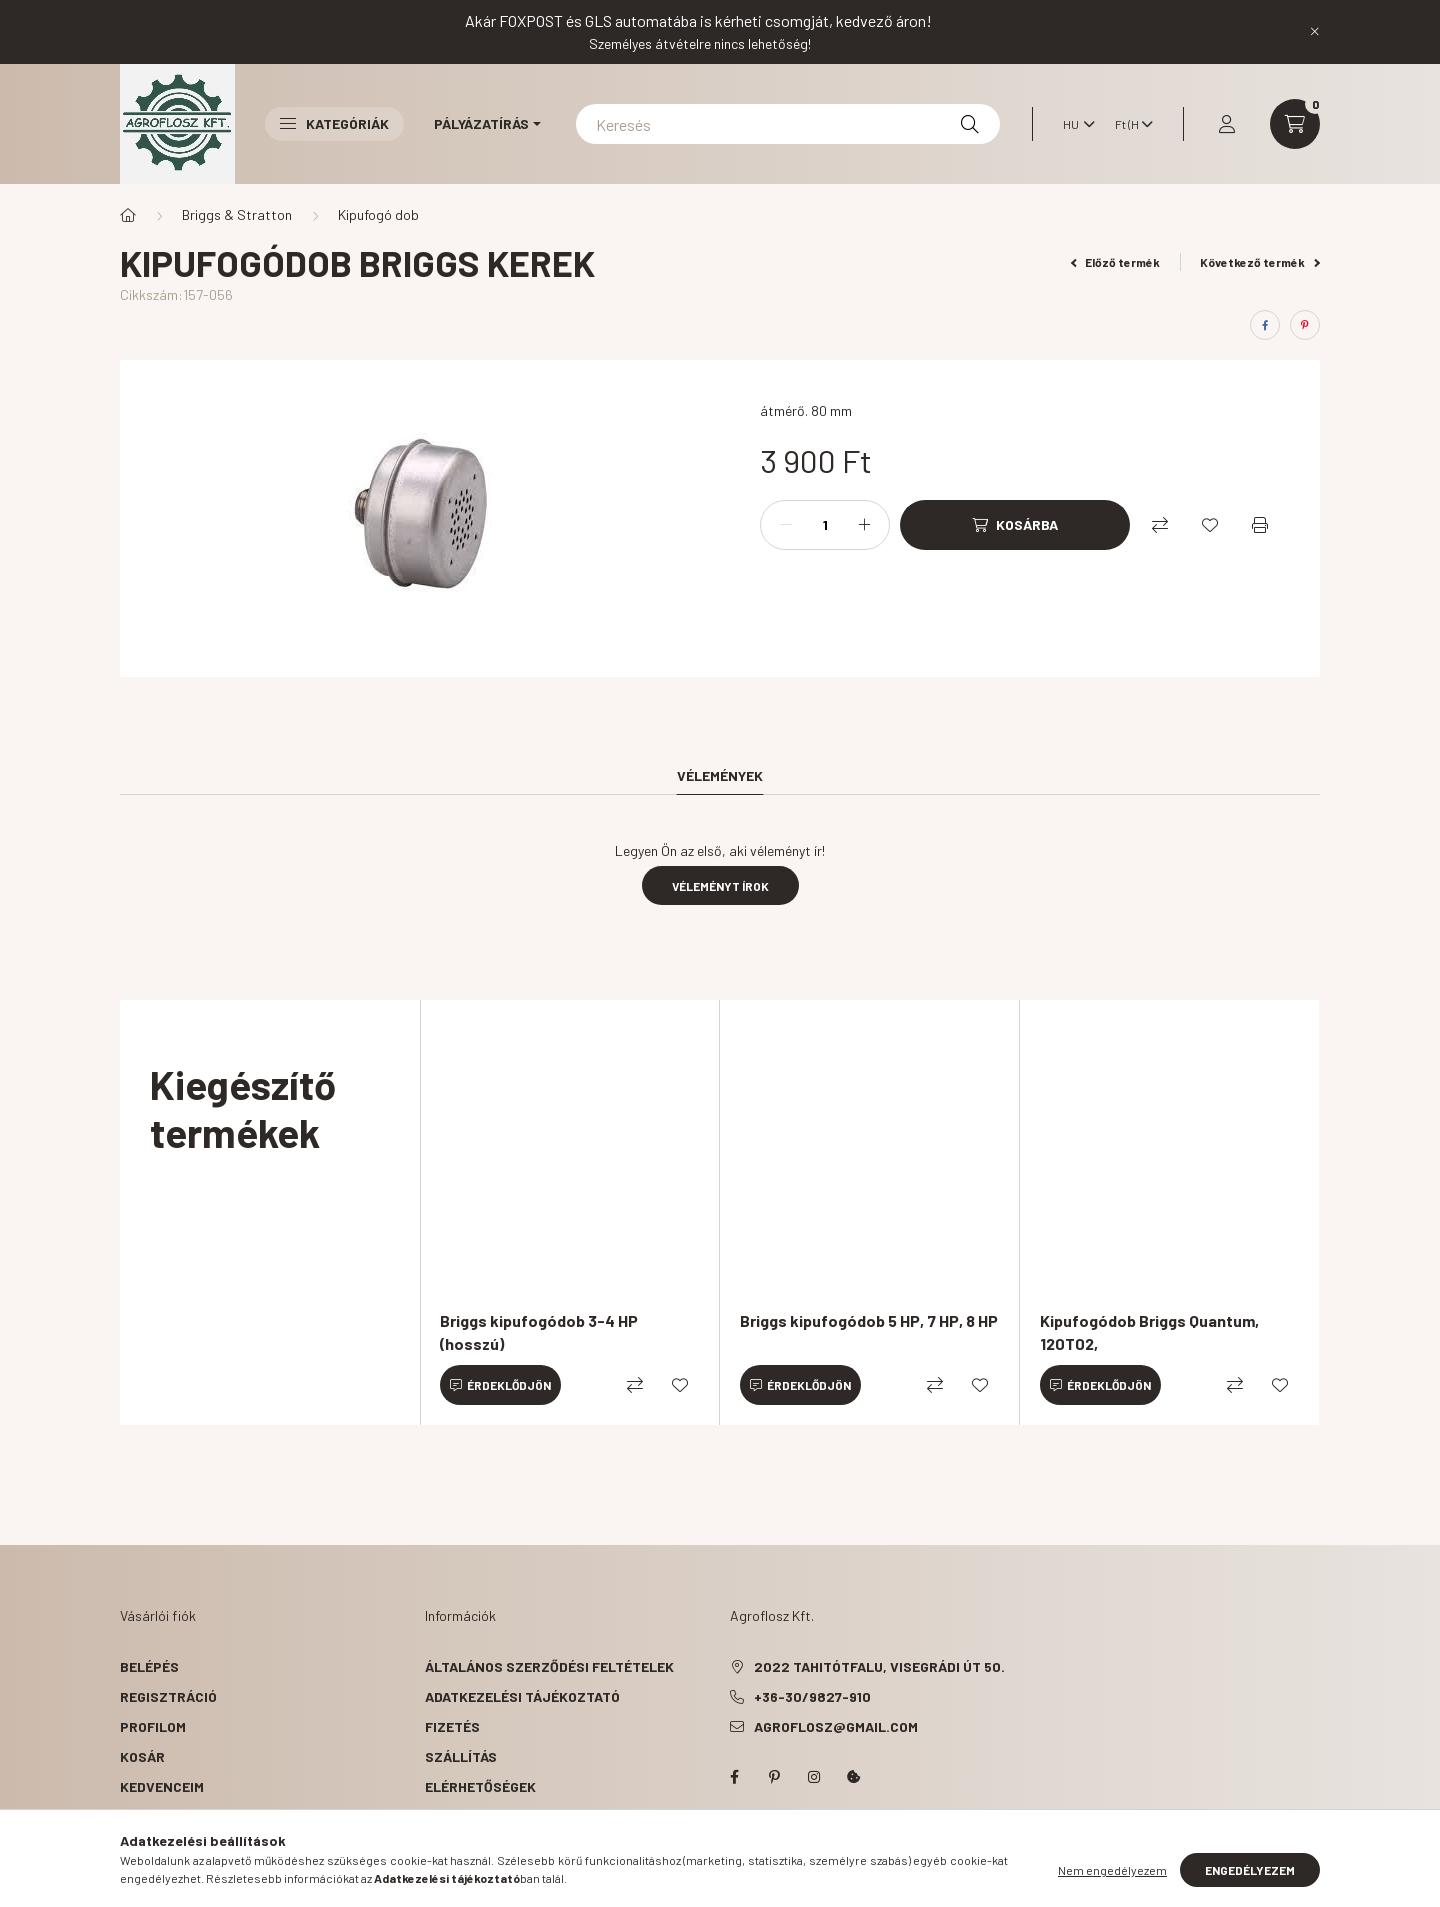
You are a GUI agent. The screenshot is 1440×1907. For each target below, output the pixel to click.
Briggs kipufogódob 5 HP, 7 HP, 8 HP (869, 1320)
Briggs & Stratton (237, 214)
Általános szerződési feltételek (549, 1666)
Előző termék (1116, 262)
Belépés (149, 1666)
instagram (814, 1777)
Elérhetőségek (480, 1786)
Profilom (153, 1726)
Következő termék (1260, 262)
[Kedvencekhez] (1210, 525)
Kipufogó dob (378, 214)
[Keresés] (788, 124)
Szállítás (461, 1756)
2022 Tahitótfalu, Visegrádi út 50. (879, 1666)
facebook (734, 1777)
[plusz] (864, 525)
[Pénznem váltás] (1129, 124)
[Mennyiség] (825, 525)
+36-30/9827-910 (812, 1696)
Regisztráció (168, 1696)
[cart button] (1295, 124)
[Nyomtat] (1260, 525)
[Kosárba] (1015, 525)
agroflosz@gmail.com (836, 1726)
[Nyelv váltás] (1074, 124)
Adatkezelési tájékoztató (522, 1696)
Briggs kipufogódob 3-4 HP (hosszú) (539, 1331)
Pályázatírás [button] (481, 123)
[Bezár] (1315, 32)
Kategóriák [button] (334, 123)
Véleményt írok (720, 886)
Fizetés (452, 1726)
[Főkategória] (128, 215)
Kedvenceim (162, 1786)
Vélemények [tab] (720, 775)
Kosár (142, 1756)
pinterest (774, 1777)
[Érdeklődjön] (500, 1385)
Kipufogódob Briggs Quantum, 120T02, (1149, 1331)
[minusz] (786, 525)
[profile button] (1227, 124)
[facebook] (1265, 325)
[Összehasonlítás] (1160, 525)
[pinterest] (1305, 325)
